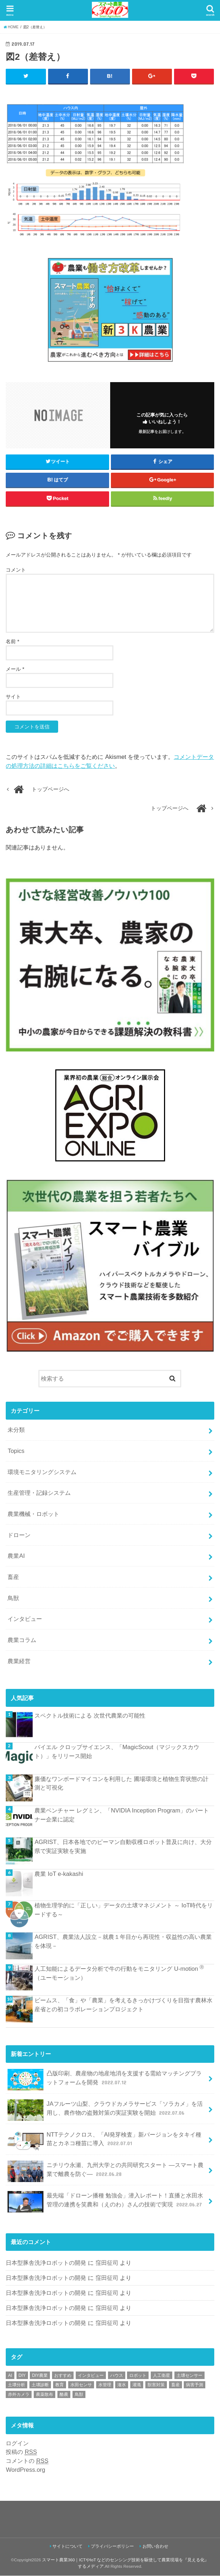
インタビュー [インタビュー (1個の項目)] (91, 2375)
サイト (13, 697)
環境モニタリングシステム (42, 1472)
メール (15, 669)
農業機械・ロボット (33, 1514)
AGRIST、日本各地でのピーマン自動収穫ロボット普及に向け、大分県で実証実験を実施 (122, 1846)
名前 (12, 642)
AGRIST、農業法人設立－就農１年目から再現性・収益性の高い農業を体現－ (122, 1941)
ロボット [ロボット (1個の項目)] (137, 2375)
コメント (16, 570)
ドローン (19, 1535)
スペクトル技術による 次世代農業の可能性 (89, 1715)
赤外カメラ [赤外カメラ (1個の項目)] (18, 2394)
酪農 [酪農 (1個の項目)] (64, 2394)
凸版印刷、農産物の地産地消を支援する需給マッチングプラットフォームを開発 (104, 2079)
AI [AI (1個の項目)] (10, 2375)
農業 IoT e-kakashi (58, 1873)
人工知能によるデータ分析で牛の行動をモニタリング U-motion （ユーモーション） (119, 1973)
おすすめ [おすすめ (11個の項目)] (62, 2375)
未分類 (16, 1430)
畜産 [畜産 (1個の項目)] (175, 2385)
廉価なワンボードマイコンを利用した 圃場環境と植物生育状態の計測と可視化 (121, 1783)
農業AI (16, 1556)
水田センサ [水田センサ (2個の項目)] (81, 2385)
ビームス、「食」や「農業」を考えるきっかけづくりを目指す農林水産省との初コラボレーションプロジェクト (123, 2005)
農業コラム (22, 1640)
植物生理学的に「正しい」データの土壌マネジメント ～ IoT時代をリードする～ (123, 1909)
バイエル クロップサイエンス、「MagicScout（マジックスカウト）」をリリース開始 (116, 1751)
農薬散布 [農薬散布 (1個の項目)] (44, 2394)
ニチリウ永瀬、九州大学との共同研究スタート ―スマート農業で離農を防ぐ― (105, 2171)
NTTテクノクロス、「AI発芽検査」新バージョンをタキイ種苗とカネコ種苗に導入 (104, 2141)
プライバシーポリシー (112, 2546)
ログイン (17, 2443)
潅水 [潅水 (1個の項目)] (121, 2385)
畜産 (13, 1577)
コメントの (27, 2460)
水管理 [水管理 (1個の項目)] (104, 2385)
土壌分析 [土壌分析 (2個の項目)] (16, 2385)
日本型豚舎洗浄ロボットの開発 (46, 2262)
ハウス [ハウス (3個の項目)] (116, 2375)
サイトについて (67, 2546)
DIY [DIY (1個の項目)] (22, 2375)
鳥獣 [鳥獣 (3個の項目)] (79, 2394)
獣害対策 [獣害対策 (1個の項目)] (156, 2385)
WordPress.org (25, 2469)
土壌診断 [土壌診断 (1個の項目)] (40, 2385)
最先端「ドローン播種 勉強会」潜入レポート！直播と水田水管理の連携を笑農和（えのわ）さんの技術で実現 (105, 2202)
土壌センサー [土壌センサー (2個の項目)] (189, 2375)
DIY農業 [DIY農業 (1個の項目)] (40, 2375)
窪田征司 (106, 2262)
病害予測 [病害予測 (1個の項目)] (194, 2385)
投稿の (21, 2452)
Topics (16, 1451)
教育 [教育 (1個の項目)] (59, 2385)
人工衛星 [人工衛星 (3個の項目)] (161, 2375)
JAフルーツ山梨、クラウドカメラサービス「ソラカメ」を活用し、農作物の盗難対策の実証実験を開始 (105, 2110)
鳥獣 (13, 1598)
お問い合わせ (155, 2546)
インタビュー (25, 1619)
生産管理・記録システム (39, 1493)
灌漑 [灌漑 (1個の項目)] (136, 2385)
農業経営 (19, 1661)
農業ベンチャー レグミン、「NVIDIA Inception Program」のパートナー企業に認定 (121, 1815)
